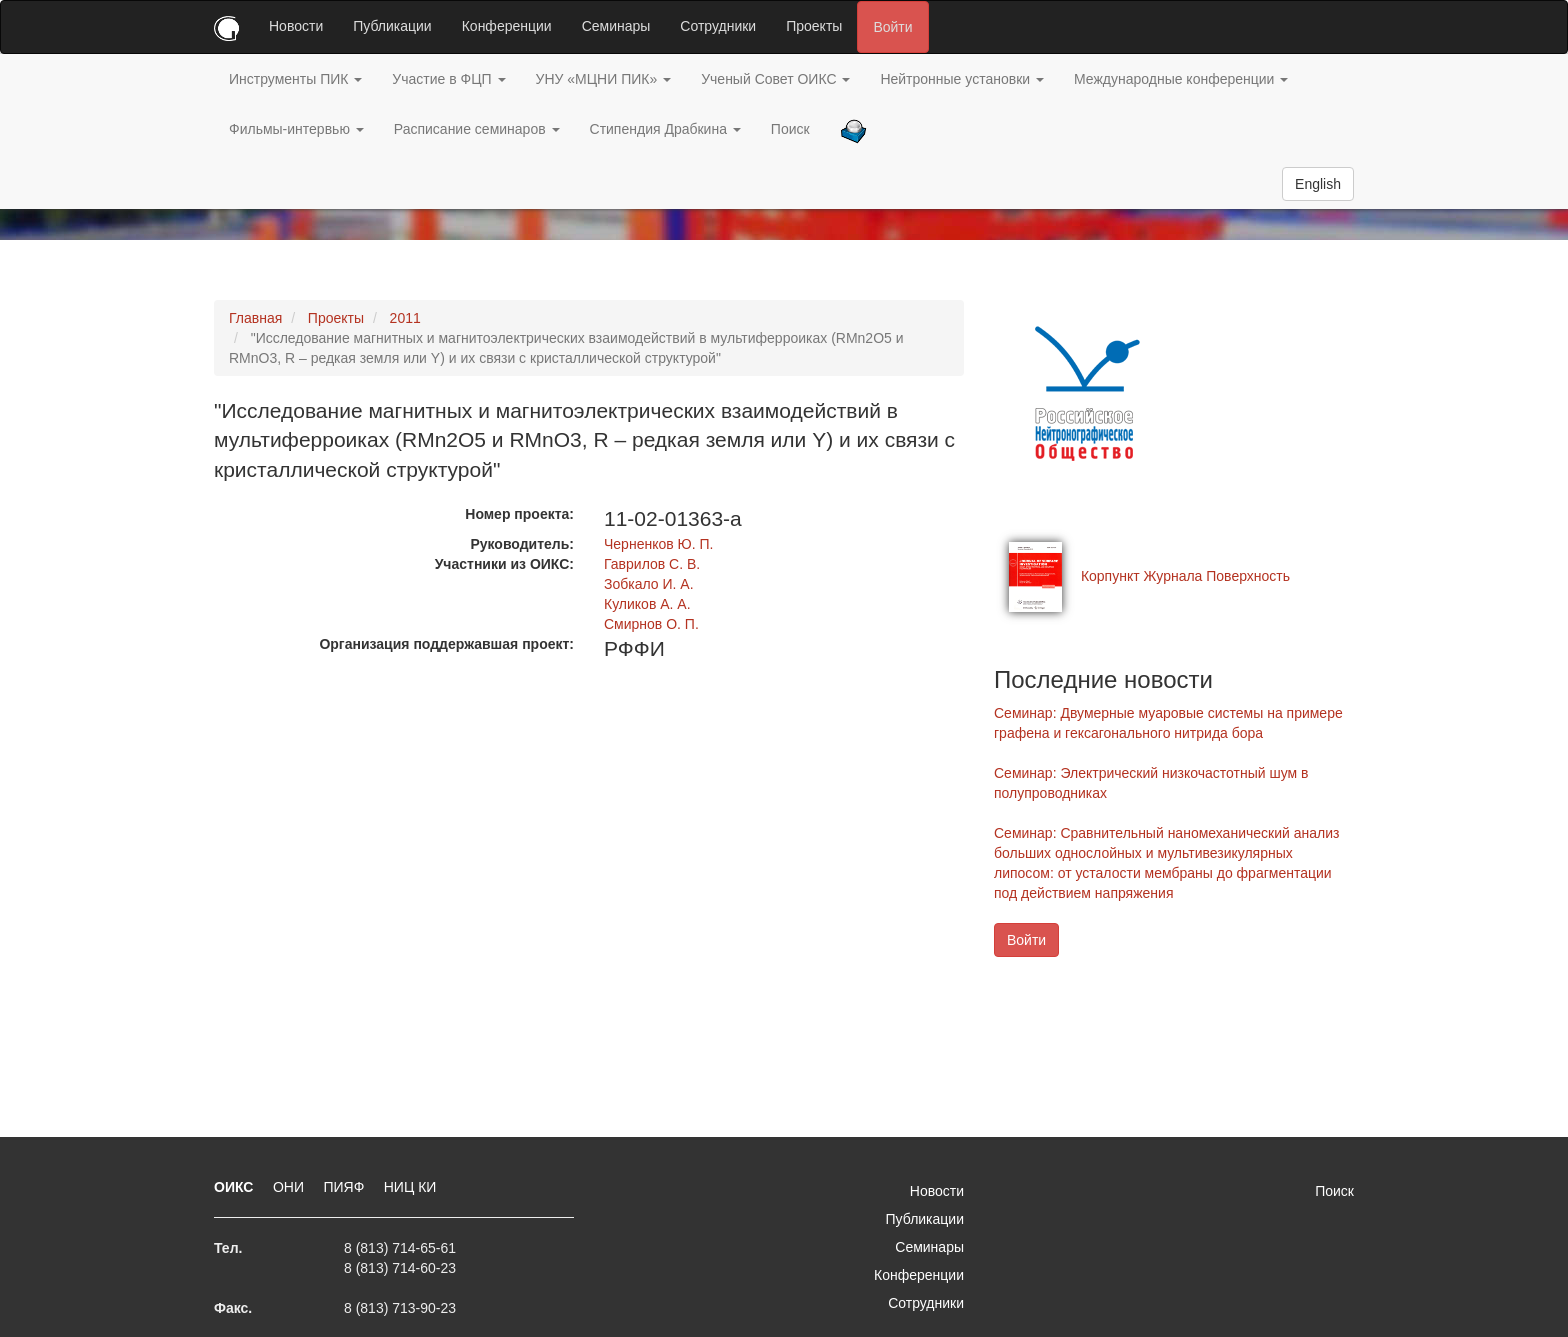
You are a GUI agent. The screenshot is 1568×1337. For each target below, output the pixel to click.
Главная (255, 318)
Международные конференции (1181, 79)
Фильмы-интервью (296, 129)
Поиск (790, 129)
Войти (892, 27)
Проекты (814, 26)
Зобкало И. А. (649, 584)
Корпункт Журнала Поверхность (1185, 576)
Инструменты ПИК (295, 79)
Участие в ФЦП (448, 79)
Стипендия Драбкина (665, 129)
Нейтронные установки (962, 79)
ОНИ (290, 1187)
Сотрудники (718, 26)
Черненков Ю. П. (658, 544)
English (1318, 184)
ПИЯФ (345, 1187)
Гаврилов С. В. (652, 564)
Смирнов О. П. (651, 624)
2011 (405, 318)
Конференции (507, 26)
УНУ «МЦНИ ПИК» (604, 79)
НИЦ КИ (410, 1187)
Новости (296, 26)
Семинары (616, 26)
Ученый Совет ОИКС (775, 79)
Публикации (392, 26)
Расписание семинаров (477, 129)
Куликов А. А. (647, 604)
